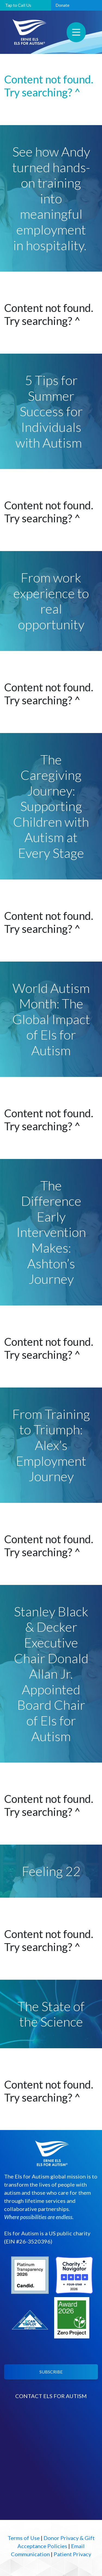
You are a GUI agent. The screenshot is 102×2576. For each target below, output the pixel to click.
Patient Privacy (72, 2554)
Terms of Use (24, 2538)
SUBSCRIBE (51, 2371)
